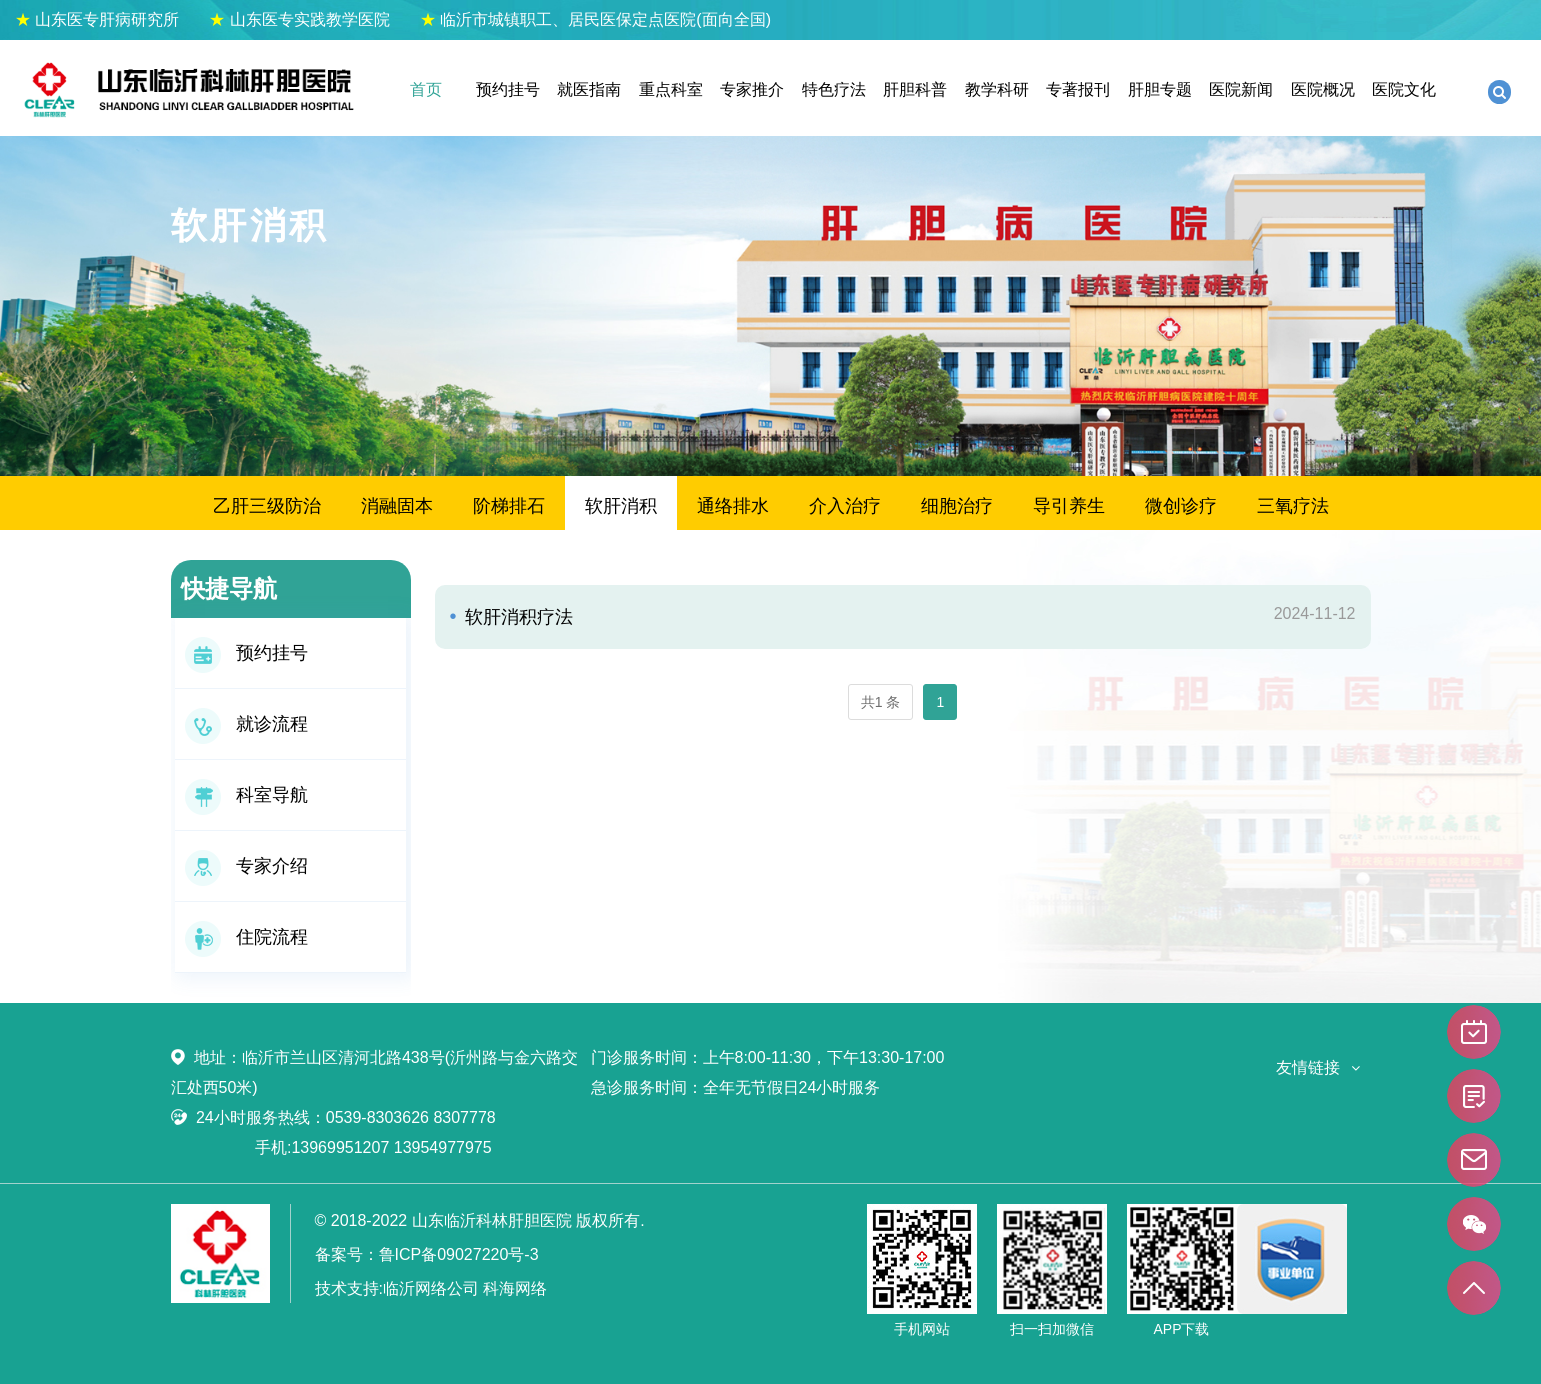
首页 (426, 89)
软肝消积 (621, 506)
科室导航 (246, 795)
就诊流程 (246, 724)
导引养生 (1069, 506)
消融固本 (397, 506)
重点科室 (671, 89)
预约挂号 (508, 89)
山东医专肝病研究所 (97, 19)
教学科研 (997, 89)
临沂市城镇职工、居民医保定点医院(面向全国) (595, 19)
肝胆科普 (915, 89)
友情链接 (1308, 1067)
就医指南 (589, 89)
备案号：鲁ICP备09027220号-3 (427, 1254)
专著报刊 (1078, 89)
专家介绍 (246, 866)
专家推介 (752, 89)
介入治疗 (845, 506)
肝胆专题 (1160, 89)
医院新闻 (1241, 89)
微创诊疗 (1181, 506)
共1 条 (881, 702)
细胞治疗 (957, 506)
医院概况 (1323, 89)
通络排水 (733, 506)
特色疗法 (834, 89)
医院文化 (1404, 89)
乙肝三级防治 (267, 506)
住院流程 (246, 937)
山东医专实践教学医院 (299, 19)
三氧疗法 (1293, 506)
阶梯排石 (509, 506)
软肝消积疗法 (516, 617)
